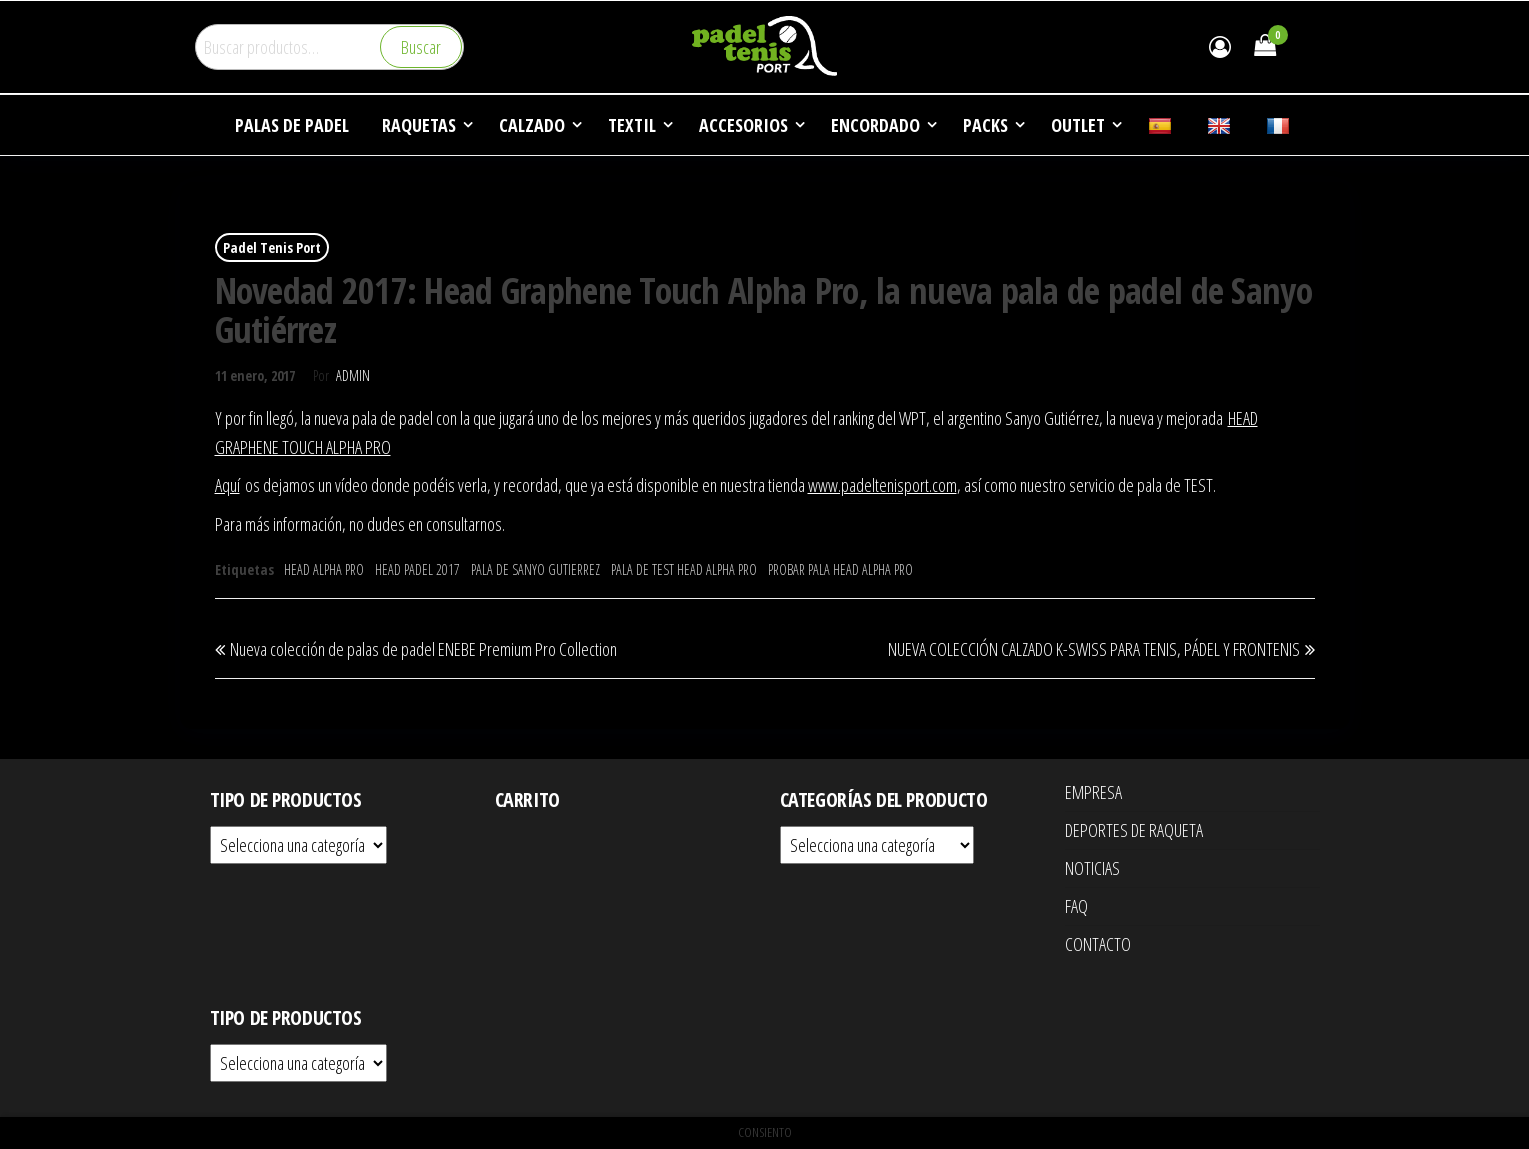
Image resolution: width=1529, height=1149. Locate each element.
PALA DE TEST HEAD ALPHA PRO (684, 569)
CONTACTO (1098, 944)
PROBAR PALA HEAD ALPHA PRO (840, 569)
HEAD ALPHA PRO (324, 569)
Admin (353, 375)
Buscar (421, 47)
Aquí (227, 485)
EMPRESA (1093, 792)
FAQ (1076, 906)
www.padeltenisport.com (882, 485)
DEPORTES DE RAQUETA (1134, 830)
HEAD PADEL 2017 (417, 569)
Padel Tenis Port (272, 247)
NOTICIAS (1092, 868)
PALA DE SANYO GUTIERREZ (535, 569)
